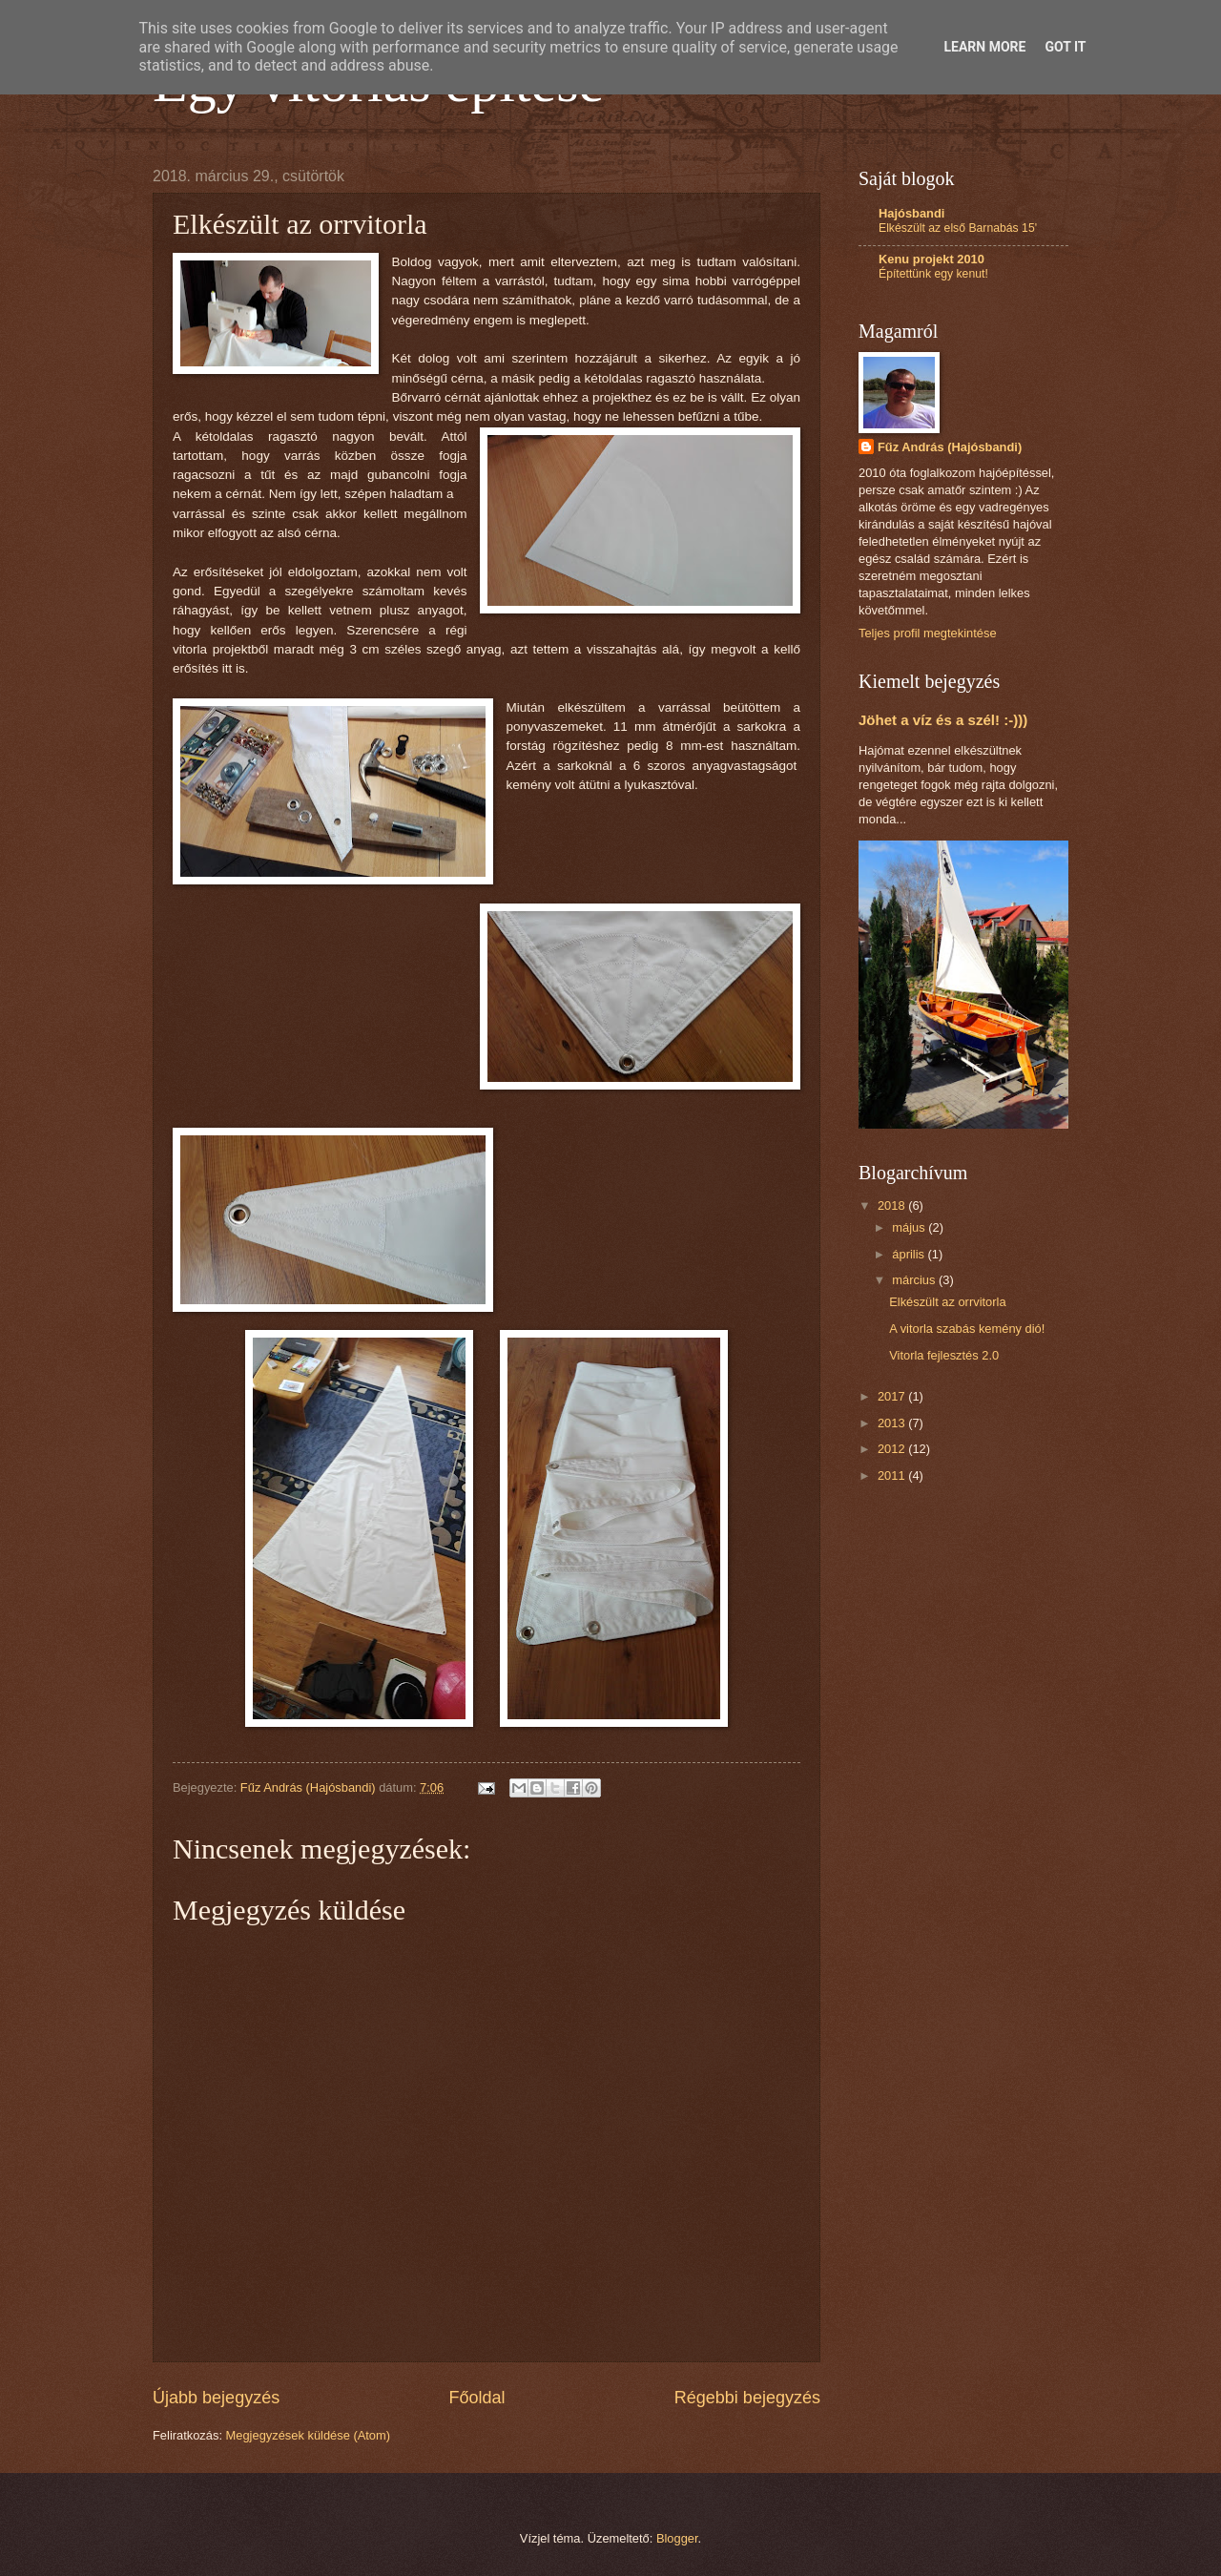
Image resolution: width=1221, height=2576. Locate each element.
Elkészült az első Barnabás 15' (958, 228)
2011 (893, 1475)
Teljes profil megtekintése (928, 633)
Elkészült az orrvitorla (947, 1302)
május (910, 1227)
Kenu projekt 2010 (931, 259)
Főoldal (476, 2397)
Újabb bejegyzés (216, 2397)
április (909, 1254)
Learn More (984, 46)
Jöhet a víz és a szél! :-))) (943, 720)
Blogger (677, 2538)
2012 (893, 1449)
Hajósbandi (911, 213)
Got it (1065, 46)
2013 (893, 1423)
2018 (893, 1205)
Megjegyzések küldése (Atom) (308, 2435)
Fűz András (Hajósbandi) (950, 447)
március (915, 1280)
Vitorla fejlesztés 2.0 (944, 1355)
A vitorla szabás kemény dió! (967, 1328)
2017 (893, 1396)
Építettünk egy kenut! (933, 273)
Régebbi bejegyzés (747, 2397)
